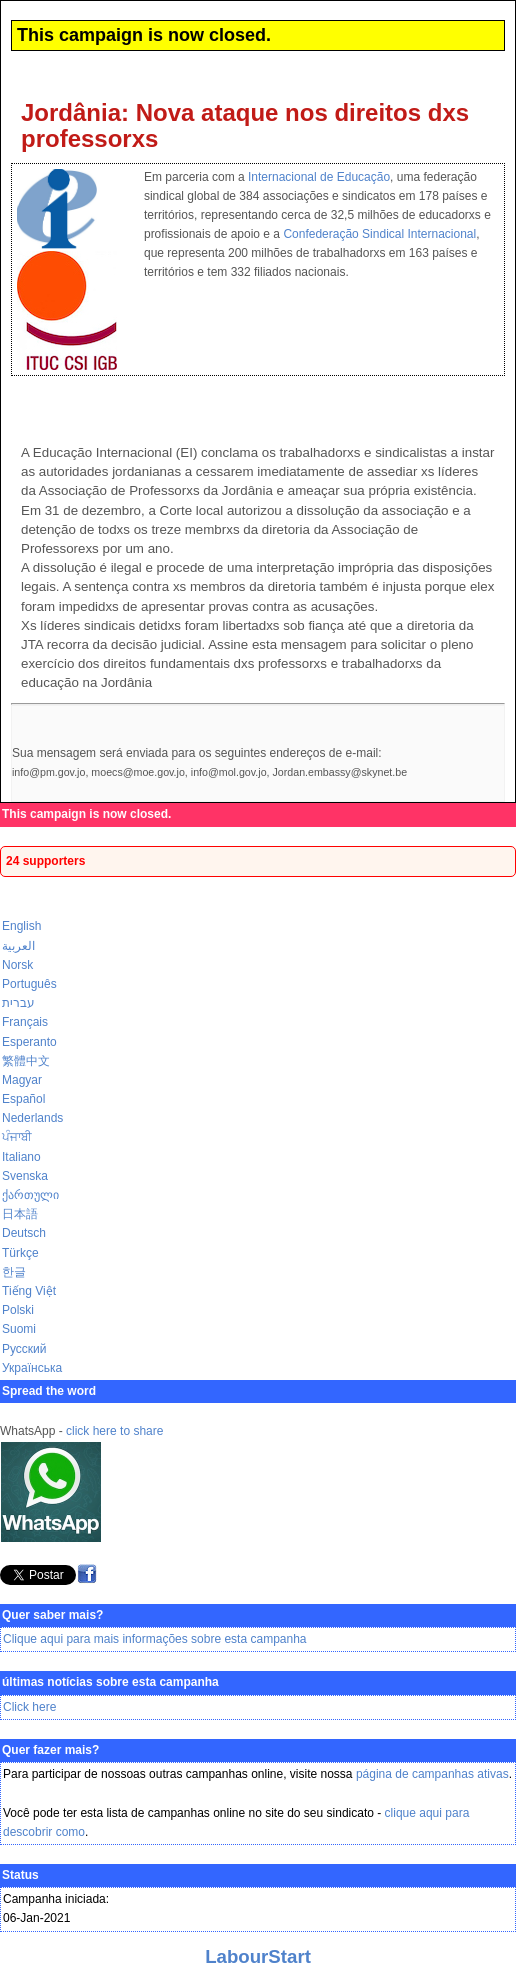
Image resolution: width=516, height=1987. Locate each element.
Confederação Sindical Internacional (379, 234)
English (21, 926)
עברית (18, 1003)
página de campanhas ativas (432, 1774)
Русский (24, 1349)
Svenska (25, 1176)
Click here (29, 1707)
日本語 (20, 1214)
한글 (14, 1272)
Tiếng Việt (29, 1291)
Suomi (19, 1329)
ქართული (30, 1195)
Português (29, 984)
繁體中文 (26, 1061)
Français (25, 1022)
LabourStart (258, 1956)
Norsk (17, 965)
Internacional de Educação (319, 177)
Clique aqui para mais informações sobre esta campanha (155, 1639)
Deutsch (24, 1233)
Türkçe (20, 1253)
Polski (18, 1310)
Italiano (21, 1157)
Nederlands (32, 1118)
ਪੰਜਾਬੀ (17, 1137)
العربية (18, 946)
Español (23, 1099)
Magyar (22, 1080)
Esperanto (29, 1042)
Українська (32, 1368)
